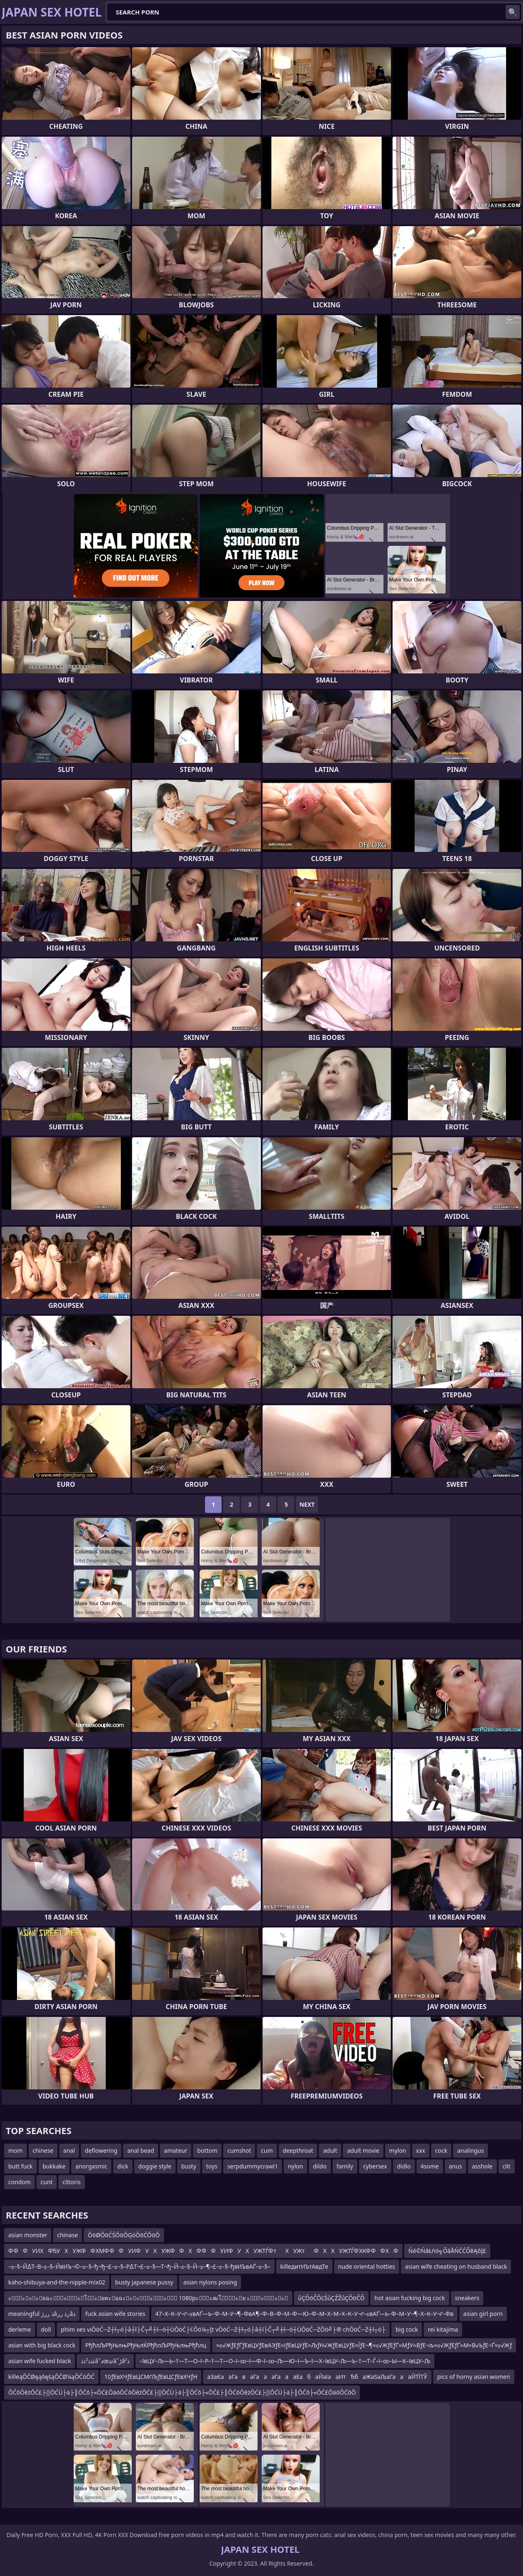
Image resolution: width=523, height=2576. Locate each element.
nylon (295, 2166)
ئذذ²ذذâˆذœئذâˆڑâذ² (105, 2361)
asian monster (27, 2235)
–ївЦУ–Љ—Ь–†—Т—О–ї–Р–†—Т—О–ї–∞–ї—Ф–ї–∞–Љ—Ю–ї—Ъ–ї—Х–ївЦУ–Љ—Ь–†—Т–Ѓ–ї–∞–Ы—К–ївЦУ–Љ (285, 2361)
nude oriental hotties (366, 2266)
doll (46, 2329)
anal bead (140, 2150)
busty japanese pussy (144, 2282)
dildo (320, 2166)
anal (69, 2150)
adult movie (363, 2150)
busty (188, 2166)
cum (266, 2150)
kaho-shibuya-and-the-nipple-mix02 (56, 2282)
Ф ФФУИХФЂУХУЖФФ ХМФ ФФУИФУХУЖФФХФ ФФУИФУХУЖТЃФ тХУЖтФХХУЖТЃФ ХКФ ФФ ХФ (203, 2251)
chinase (67, 2235)
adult (330, 2150)
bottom (207, 2150)
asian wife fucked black (39, 2361)
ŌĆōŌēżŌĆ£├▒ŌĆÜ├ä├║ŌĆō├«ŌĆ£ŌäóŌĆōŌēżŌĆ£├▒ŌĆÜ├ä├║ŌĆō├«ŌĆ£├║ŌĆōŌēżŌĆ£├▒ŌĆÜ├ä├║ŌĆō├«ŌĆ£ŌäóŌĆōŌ (182, 2392)
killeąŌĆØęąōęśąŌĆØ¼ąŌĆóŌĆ (51, 2377)
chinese (43, 2150)
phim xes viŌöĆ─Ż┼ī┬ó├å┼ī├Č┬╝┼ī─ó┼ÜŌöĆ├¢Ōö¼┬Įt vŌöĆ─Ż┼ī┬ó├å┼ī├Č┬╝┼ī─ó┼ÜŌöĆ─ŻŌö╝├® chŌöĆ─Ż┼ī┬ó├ (223, 2329)
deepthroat (298, 2150)
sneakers (467, 2298)
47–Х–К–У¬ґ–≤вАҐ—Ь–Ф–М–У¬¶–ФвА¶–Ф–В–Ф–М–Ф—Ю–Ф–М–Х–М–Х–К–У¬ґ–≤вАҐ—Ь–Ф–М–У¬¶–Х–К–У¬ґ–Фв (304, 2314)
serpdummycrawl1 (252, 2166)
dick (122, 2166)
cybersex (375, 2166)
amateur (175, 2150)
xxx (420, 2150)
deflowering (101, 2150)
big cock (406, 2329)
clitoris (72, 2182)
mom (15, 2150)
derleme (19, 2329)
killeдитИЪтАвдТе (304, 2266)
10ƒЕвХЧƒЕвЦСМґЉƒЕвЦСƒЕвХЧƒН (150, 2377)
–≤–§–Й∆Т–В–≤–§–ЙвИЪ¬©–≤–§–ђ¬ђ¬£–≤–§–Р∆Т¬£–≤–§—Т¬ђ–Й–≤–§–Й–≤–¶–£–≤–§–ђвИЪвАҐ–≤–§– (139, 2266)
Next (307, 1504)
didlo (404, 2166)
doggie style (154, 2166)
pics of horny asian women (473, 2377)
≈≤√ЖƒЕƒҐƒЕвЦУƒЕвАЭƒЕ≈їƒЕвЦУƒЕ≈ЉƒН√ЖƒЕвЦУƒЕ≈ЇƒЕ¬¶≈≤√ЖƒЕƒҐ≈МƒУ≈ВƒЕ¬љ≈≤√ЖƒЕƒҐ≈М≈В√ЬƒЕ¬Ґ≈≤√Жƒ (364, 2345)
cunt (47, 2182)
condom (19, 2182)
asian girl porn (483, 2314)
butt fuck (20, 2166)
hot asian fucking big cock (409, 2298)
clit (507, 2166)
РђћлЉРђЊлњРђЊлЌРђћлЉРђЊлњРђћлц (145, 2345)
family (345, 2166)
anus (455, 2166)
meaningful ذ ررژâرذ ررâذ (41, 2314)
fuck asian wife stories (115, 2314)
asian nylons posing (210, 2282)
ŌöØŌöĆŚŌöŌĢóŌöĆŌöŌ (124, 2235)
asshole (482, 2166)
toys (211, 2166)
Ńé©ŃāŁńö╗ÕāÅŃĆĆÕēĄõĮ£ (447, 2251)
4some (430, 2166)
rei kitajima (443, 2329)
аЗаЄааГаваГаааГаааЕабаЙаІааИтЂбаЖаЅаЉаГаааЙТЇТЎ (317, 2377)
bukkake (54, 2166)
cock (441, 2150)
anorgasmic (91, 2166)
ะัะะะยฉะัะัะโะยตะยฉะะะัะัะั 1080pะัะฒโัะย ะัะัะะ (148, 2298)
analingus (470, 2150)
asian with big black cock (41, 2345)
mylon (397, 2150)
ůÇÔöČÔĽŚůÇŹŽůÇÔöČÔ (331, 2298)
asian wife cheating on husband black (456, 2266)
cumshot (239, 2150)
